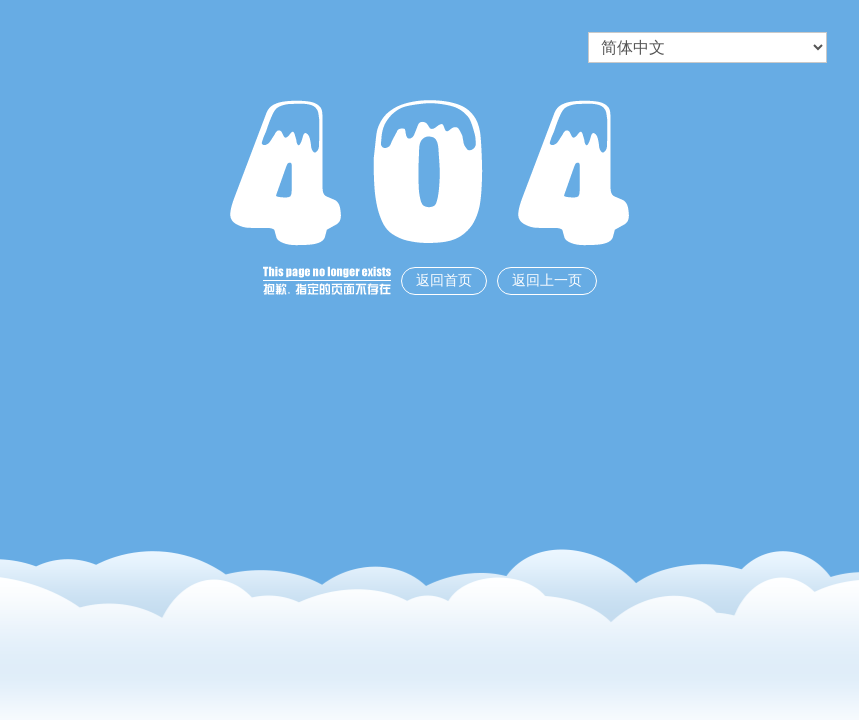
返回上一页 (547, 280)
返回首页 (444, 280)
